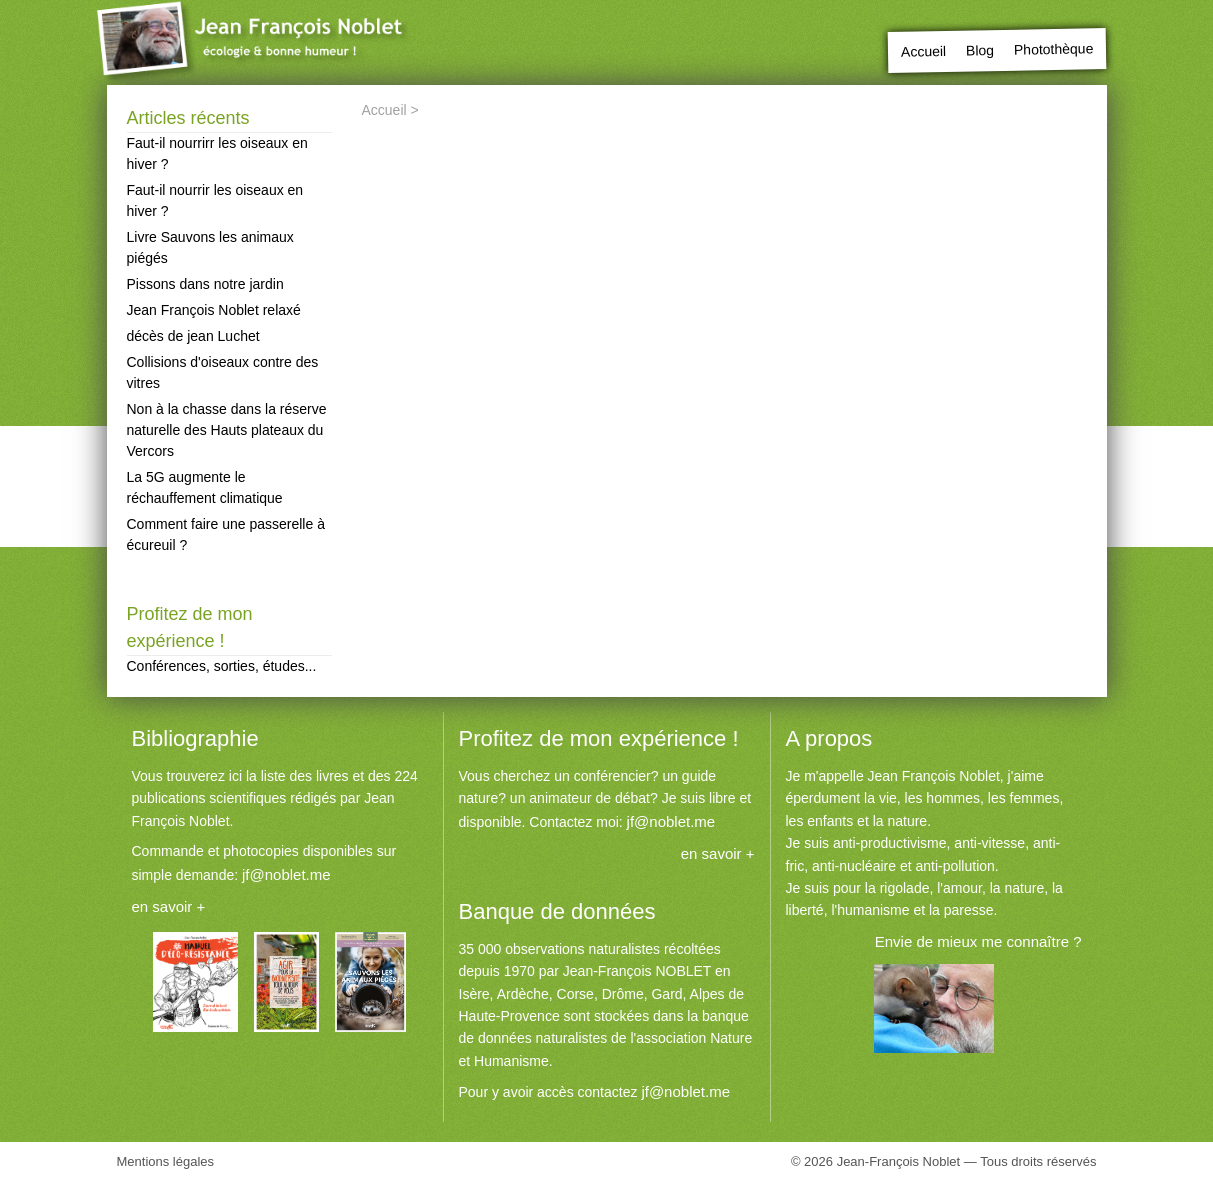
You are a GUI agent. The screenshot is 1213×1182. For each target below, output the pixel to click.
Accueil (923, 51)
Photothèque (1054, 48)
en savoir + (169, 906)
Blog (980, 50)
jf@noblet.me (286, 874)
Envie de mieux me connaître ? (978, 941)
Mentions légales (166, 1161)
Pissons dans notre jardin (205, 284)
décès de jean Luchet (193, 336)
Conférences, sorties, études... (222, 666)
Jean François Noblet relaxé (214, 310)
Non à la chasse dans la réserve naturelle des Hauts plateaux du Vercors (227, 430)
